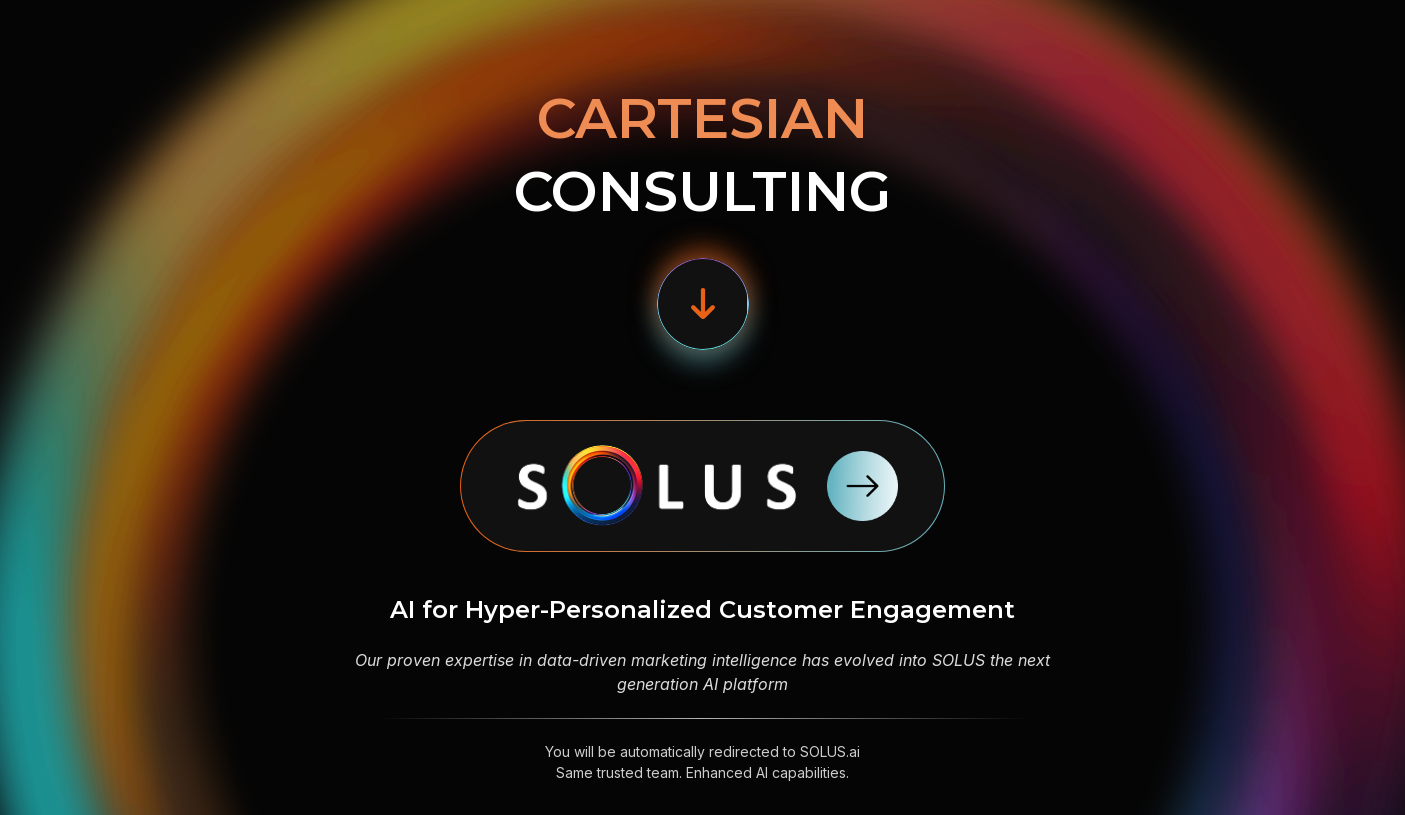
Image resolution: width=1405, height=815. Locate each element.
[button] (703, 304)
